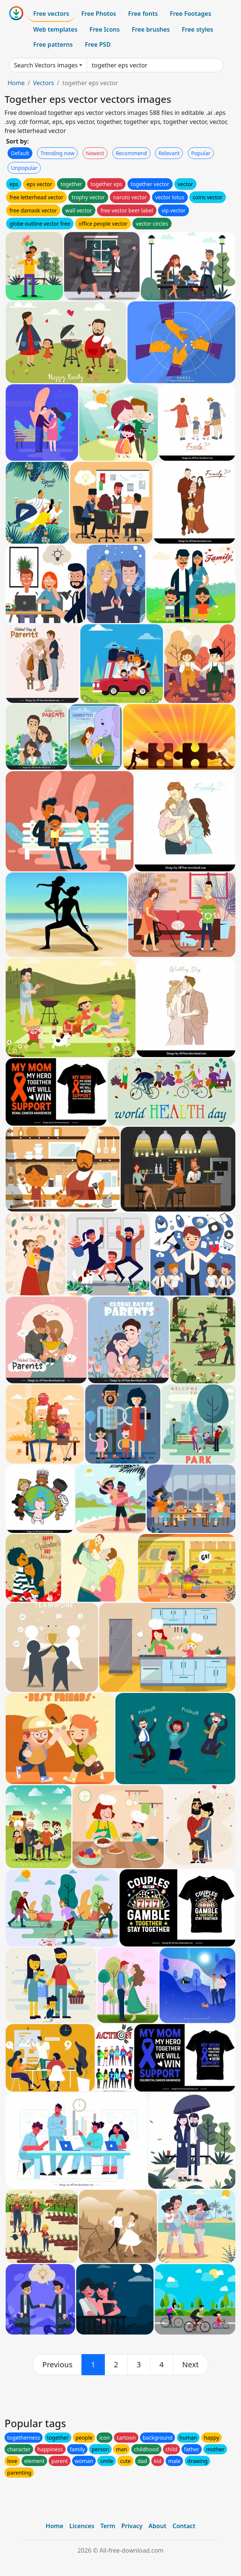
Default (20, 153)
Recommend (131, 153)
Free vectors (51, 13)
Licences (81, 2526)
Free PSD (98, 44)
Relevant (169, 153)
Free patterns (53, 44)
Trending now (57, 153)
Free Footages (190, 13)
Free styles (197, 29)
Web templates (55, 29)
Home (16, 83)
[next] (190, 2364)
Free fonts (143, 13)
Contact (183, 2526)
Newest (95, 153)
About (157, 2526)
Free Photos (98, 13)
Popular (200, 153)
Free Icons (104, 29)
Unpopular (24, 167)
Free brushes (151, 29)
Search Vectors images (46, 65)
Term (107, 2526)
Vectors (43, 83)
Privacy (132, 2526)
